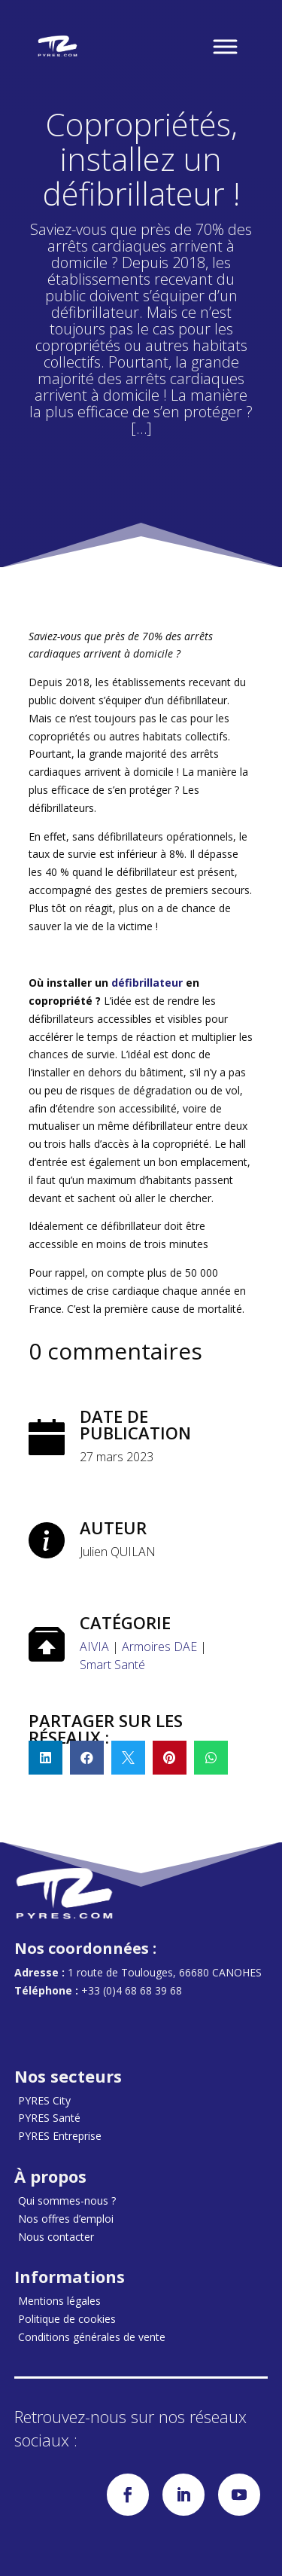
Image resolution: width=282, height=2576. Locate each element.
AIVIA (94, 1646)
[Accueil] (58, 46)
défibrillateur (147, 982)
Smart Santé (112, 1664)
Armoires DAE (159, 1646)
